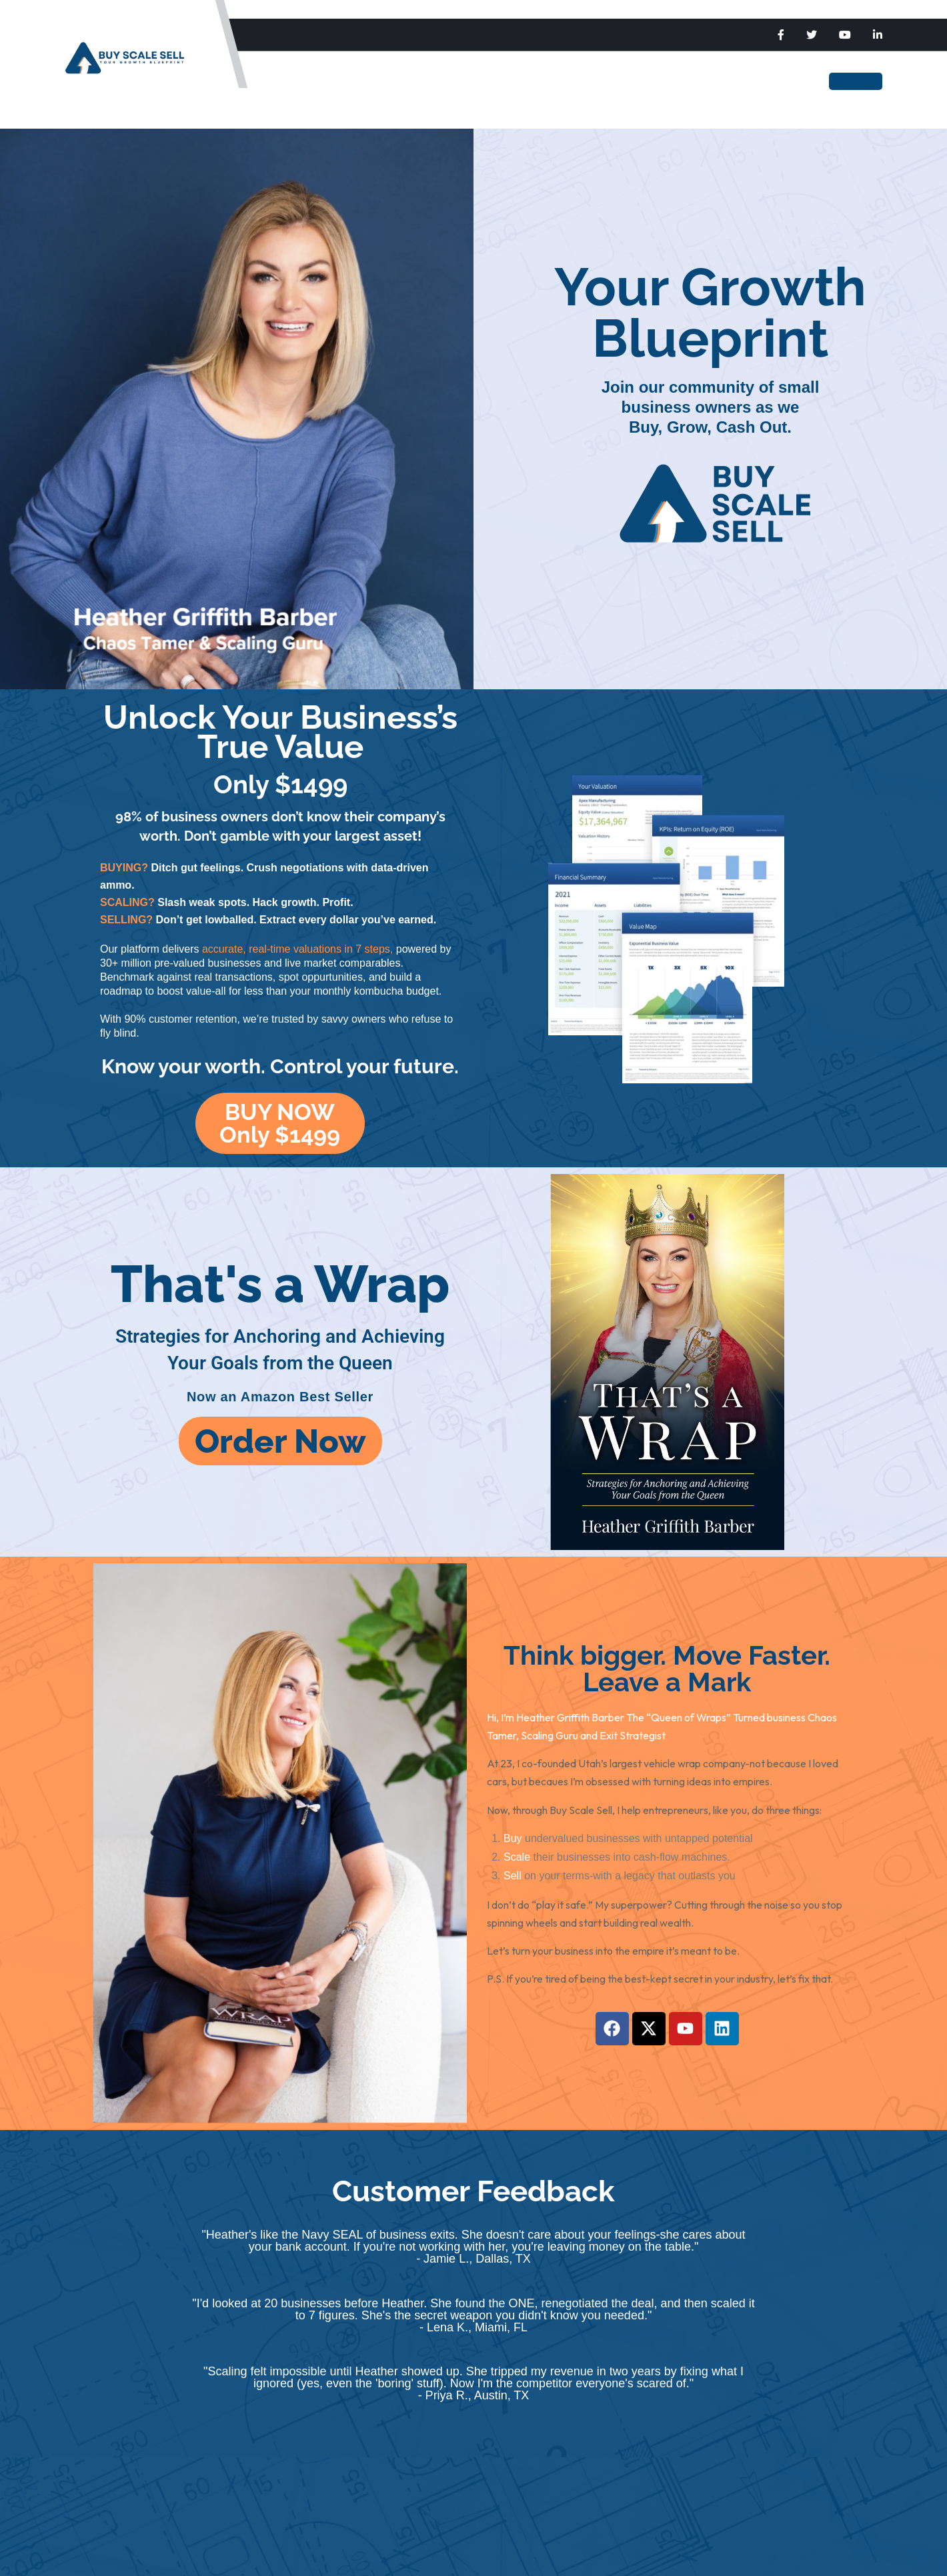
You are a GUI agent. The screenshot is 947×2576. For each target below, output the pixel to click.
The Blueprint (506, 81)
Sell (438, 81)
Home (299, 81)
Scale (393, 81)
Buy (347, 81)
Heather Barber (606, 81)
